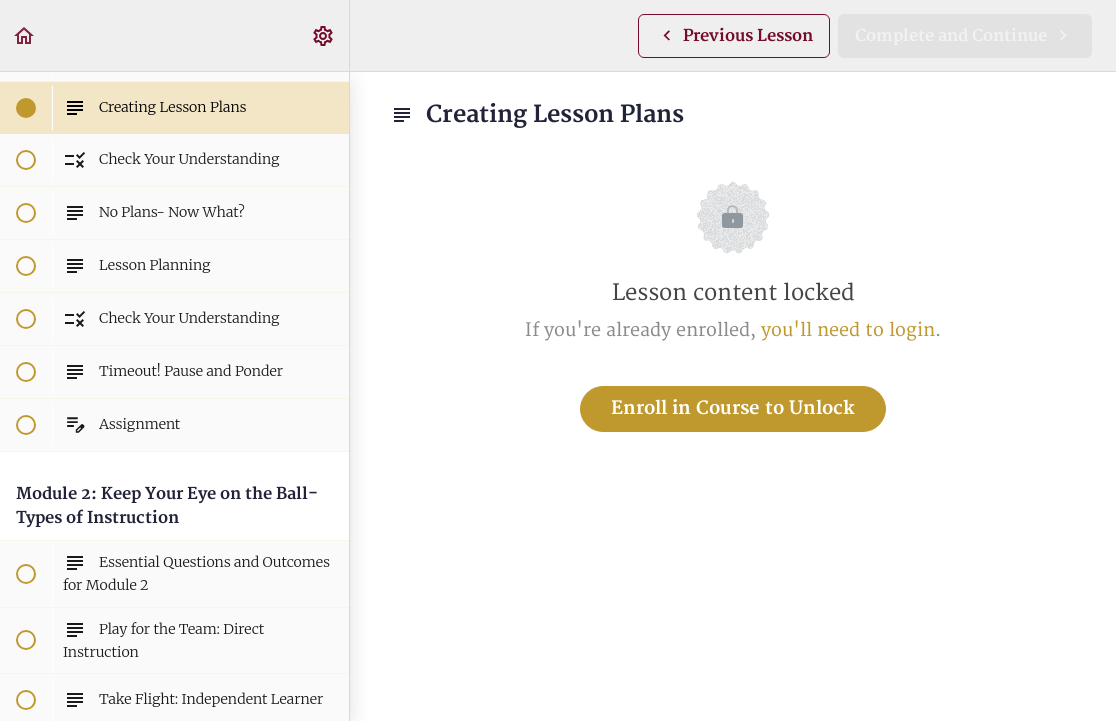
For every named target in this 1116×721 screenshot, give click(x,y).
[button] (25, 35)
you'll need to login (848, 330)
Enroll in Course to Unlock (733, 408)
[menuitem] (324, 35)
